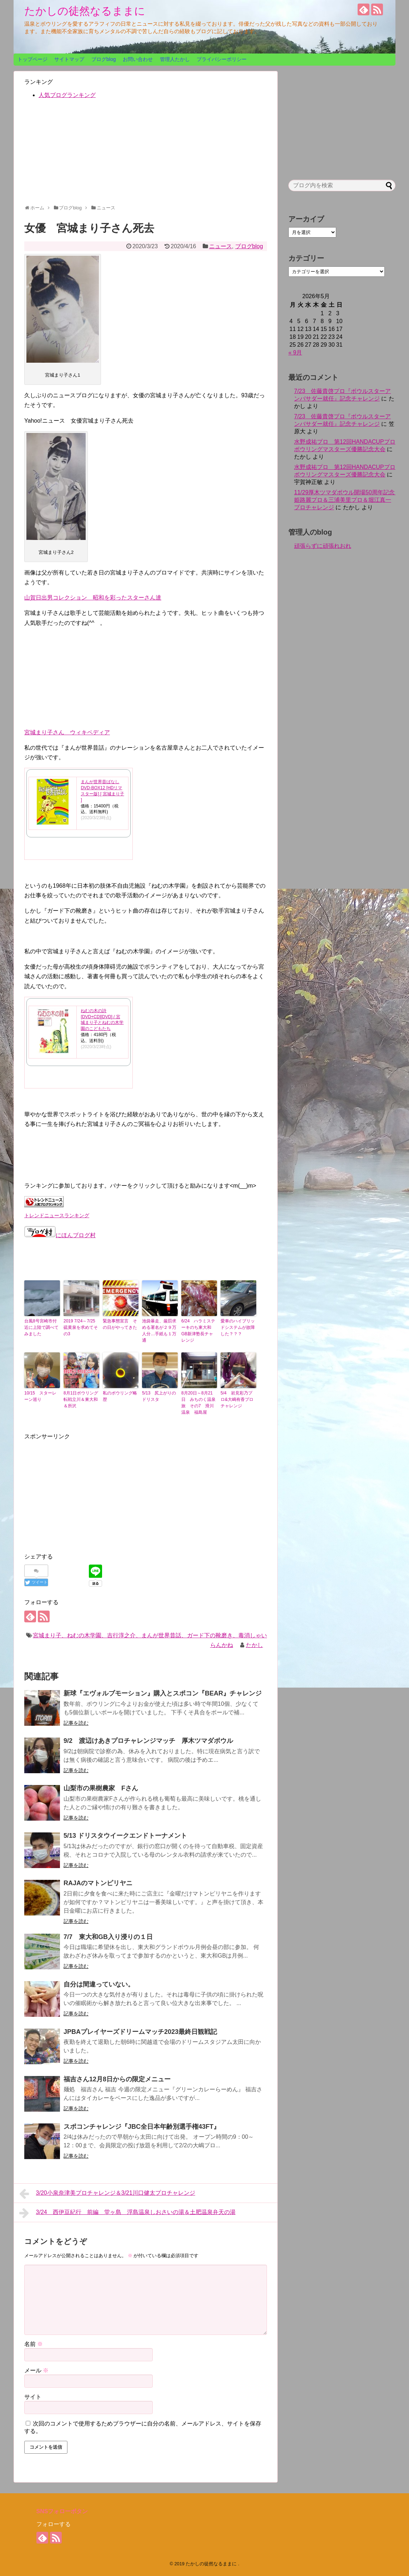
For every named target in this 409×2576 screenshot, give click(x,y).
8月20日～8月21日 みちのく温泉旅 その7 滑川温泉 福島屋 (198, 1403)
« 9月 (295, 353)
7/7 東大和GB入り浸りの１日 (108, 1936)
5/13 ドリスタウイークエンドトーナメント (125, 1835)
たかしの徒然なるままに (84, 11)
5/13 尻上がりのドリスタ (159, 1396)
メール (36, 2370)
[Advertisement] (145, 155)
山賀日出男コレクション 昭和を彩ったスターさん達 (92, 598)
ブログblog (103, 59)
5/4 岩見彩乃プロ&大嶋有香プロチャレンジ (237, 1399)
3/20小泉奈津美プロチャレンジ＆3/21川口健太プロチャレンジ (107, 2193)
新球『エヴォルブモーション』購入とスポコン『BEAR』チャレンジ (163, 1693)
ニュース (220, 246)
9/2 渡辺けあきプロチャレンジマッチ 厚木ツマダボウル (148, 1740)
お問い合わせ (138, 59)
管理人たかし (175, 59)
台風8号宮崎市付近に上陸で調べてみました (41, 1327)
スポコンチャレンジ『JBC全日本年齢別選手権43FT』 (142, 2126)
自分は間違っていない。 (99, 1984)
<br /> (45, 676)
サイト (32, 2397)
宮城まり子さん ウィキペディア (67, 732)
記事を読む (76, 1723)
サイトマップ (69, 59)
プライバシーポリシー (222, 59)
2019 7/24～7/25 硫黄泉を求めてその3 (81, 1327)
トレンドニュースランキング (56, 1215)
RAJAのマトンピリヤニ (98, 1883)
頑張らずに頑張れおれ (322, 546)
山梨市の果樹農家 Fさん (101, 1788)
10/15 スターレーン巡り (40, 1396)
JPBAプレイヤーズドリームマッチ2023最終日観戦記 (140, 2031)
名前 (33, 2344)
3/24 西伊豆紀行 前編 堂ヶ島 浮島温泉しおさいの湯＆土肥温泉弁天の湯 (127, 2213)
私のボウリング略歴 (120, 1396)
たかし (254, 1645)
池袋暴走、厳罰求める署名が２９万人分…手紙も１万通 (159, 1330)
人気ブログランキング (67, 95)
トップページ (32, 59)
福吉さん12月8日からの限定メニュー (117, 2079)
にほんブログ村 (60, 1235)
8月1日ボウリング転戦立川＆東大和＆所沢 (81, 1399)
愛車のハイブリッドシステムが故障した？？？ (238, 1327)
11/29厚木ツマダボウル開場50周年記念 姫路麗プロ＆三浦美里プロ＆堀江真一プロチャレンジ (347, 499)
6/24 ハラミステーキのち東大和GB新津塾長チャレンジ (198, 1330)
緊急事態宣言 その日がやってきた (120, 1324)
